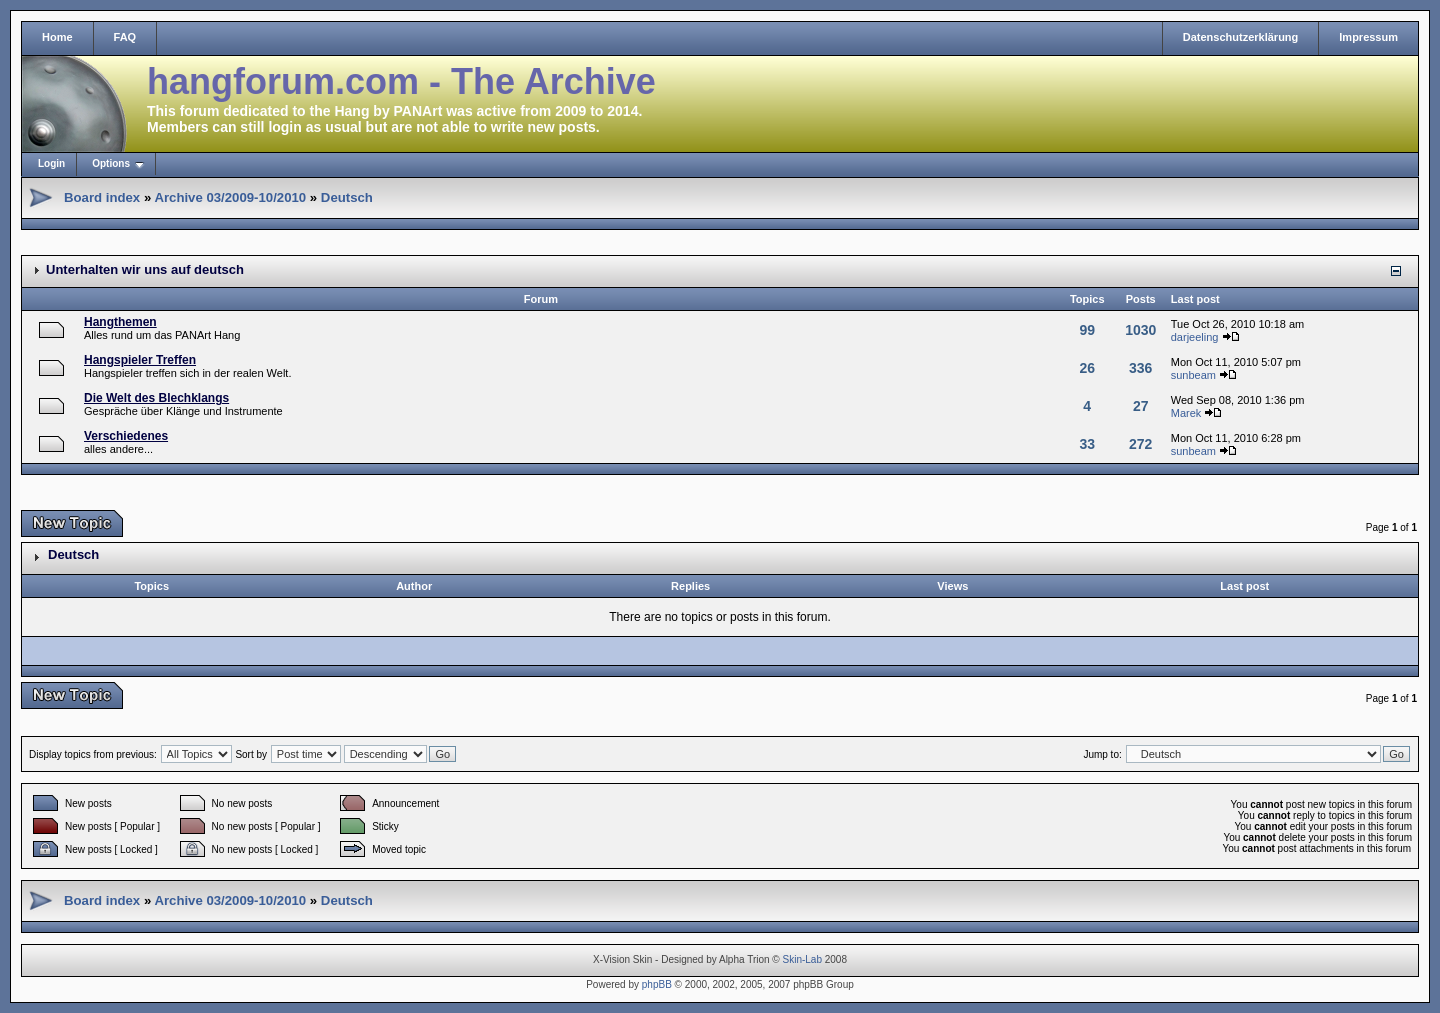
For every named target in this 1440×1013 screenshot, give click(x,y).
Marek (1186, 413)
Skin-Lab (802, 959)
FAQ (125, 37)
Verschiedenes (126, 436)
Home (57, 37)
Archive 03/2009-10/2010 (230, 197)
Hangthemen (120, 322)
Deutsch (347, 197)
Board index (102, 197)
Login (51, 163)
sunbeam (1193, 375)
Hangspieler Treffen (140, 360)
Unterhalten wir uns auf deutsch (145, 269)
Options (111, 163)
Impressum (1368, 37)
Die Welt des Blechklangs (156, 398)
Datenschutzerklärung (1241, 37)
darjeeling (1195, 337)
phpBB (657, 984)
